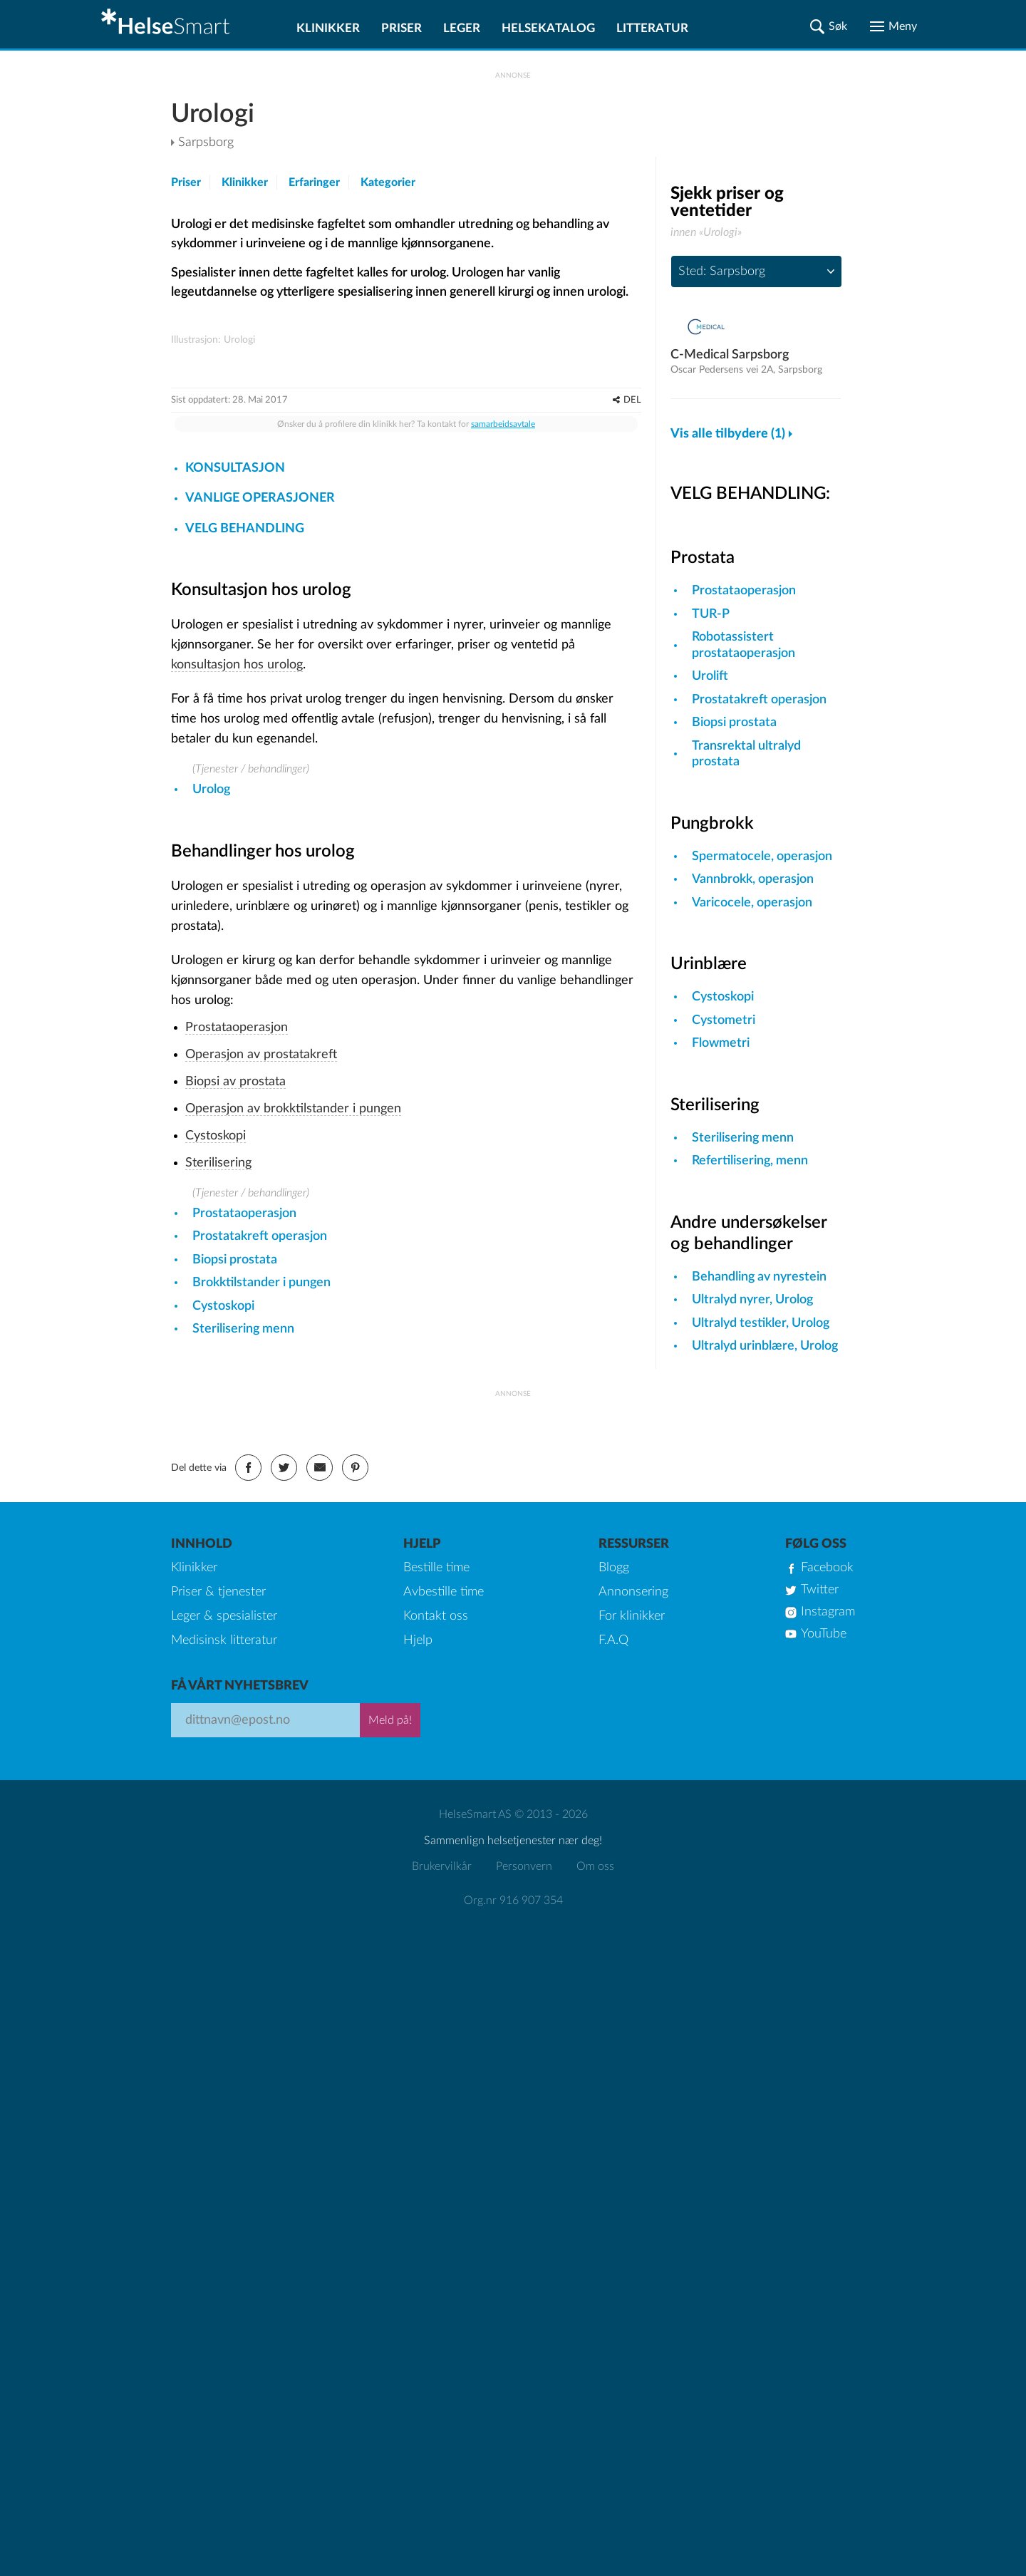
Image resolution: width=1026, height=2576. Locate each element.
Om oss (595, 2065)
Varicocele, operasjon (752, 902)
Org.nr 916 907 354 (513, 2100)
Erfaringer (314, 182)
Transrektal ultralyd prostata (746, 754)
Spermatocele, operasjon (762, 856)
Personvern (524, 2065)
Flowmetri (721, 1043)
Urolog (211, 1020)
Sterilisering (218, 1393)
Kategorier (388, 182)
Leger (461, 28)
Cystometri (723, 1020)
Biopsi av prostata (235, 1312)
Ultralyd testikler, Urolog (760, 1323)
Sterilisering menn (243, 1559)
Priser (401, 28)
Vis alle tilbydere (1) (727, 434)
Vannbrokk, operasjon (753, 879)
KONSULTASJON (235, 699)
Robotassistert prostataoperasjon (743, 645)
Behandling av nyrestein (759, 1277)
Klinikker (328, 28)
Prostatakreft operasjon (259, 1467)
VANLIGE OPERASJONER (260, 729)
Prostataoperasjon (236, 1258)
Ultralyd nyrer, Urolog (752, 1299)
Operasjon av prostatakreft (261, 1285)
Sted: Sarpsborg (721, 271)
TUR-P (711, 614)
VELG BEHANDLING (244, 759)
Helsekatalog (548, 28)
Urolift (710, 676)
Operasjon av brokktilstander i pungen (293, 1339)
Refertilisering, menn (750, 1160)
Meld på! (390, 1919)
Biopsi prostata (234, 1490)
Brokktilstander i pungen (261, 1513)
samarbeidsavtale (503, 655)
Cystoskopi (215, 1366)
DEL (632, 631)
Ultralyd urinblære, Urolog (765, 1346)
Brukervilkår (442, 2065)
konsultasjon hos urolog (237, 895)
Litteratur (652, 28)
